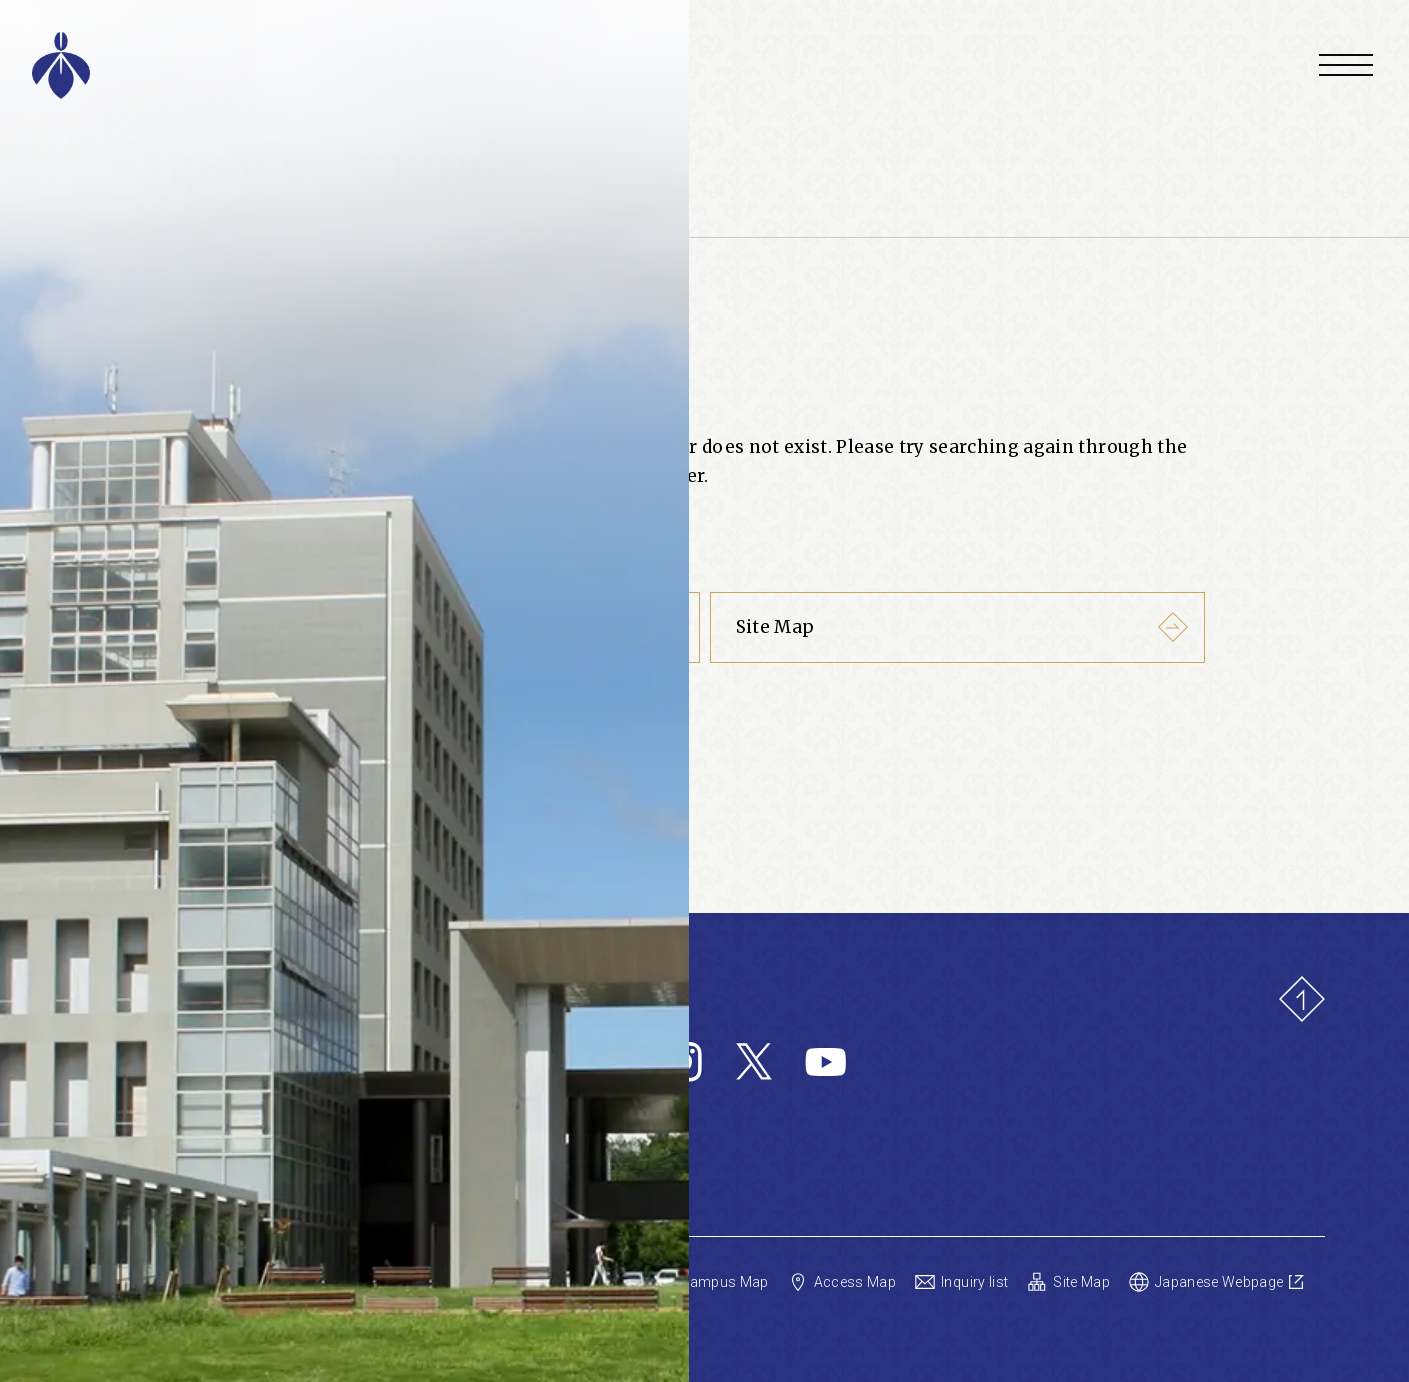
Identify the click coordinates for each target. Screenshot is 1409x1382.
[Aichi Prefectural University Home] (321, 65)
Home (124, 266)
